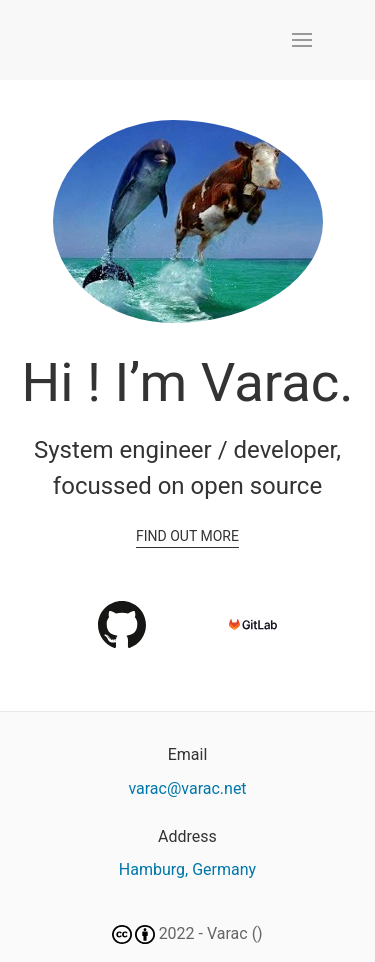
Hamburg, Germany (187, 869)
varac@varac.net (187, 788)
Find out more (187, 536)
